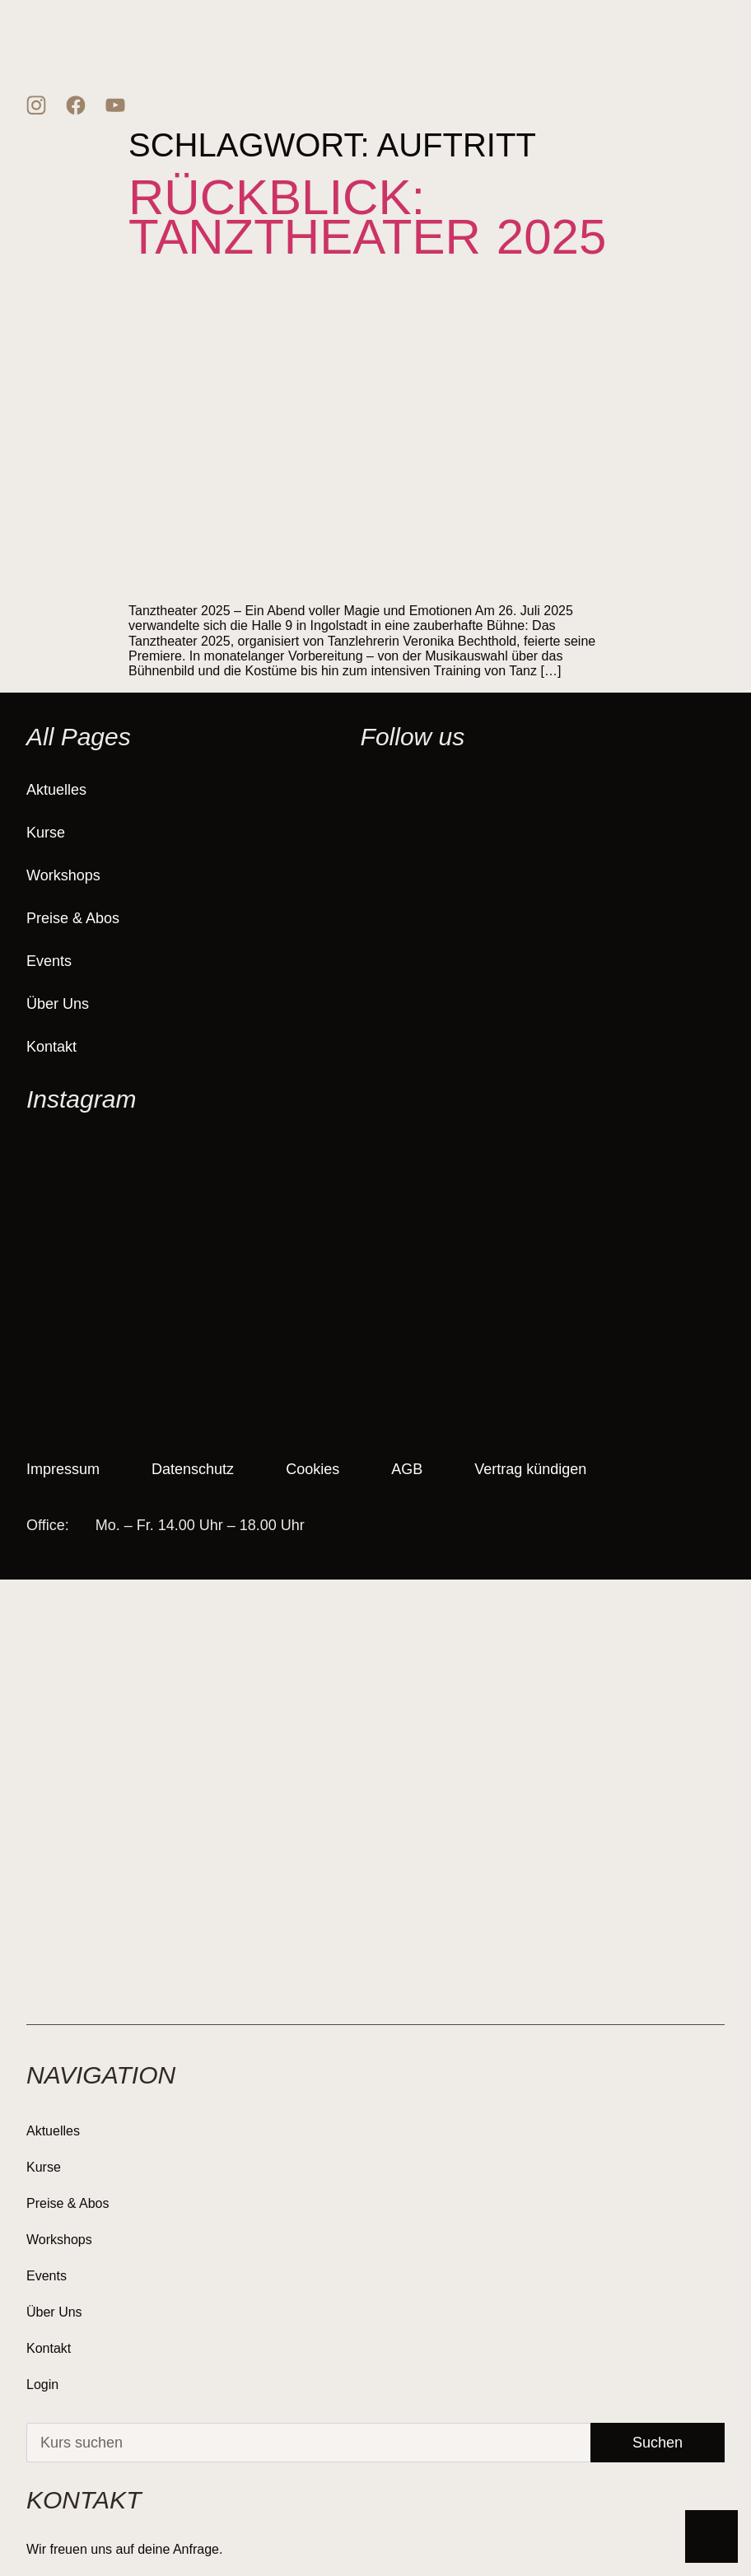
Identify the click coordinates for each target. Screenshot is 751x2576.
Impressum (63, 1469)
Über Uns (57, 1004)
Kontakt (51, 1046)
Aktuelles (56, 790)
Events (49, 961)
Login (42, 2385)
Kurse (45, 832)
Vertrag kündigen (534, 1469)
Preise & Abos (72, 918)
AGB (409, 1469)
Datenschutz (193, 1469)
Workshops (63, 875)
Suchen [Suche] (657, 2442)
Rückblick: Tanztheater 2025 (367, 217)
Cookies (314, 1469)
